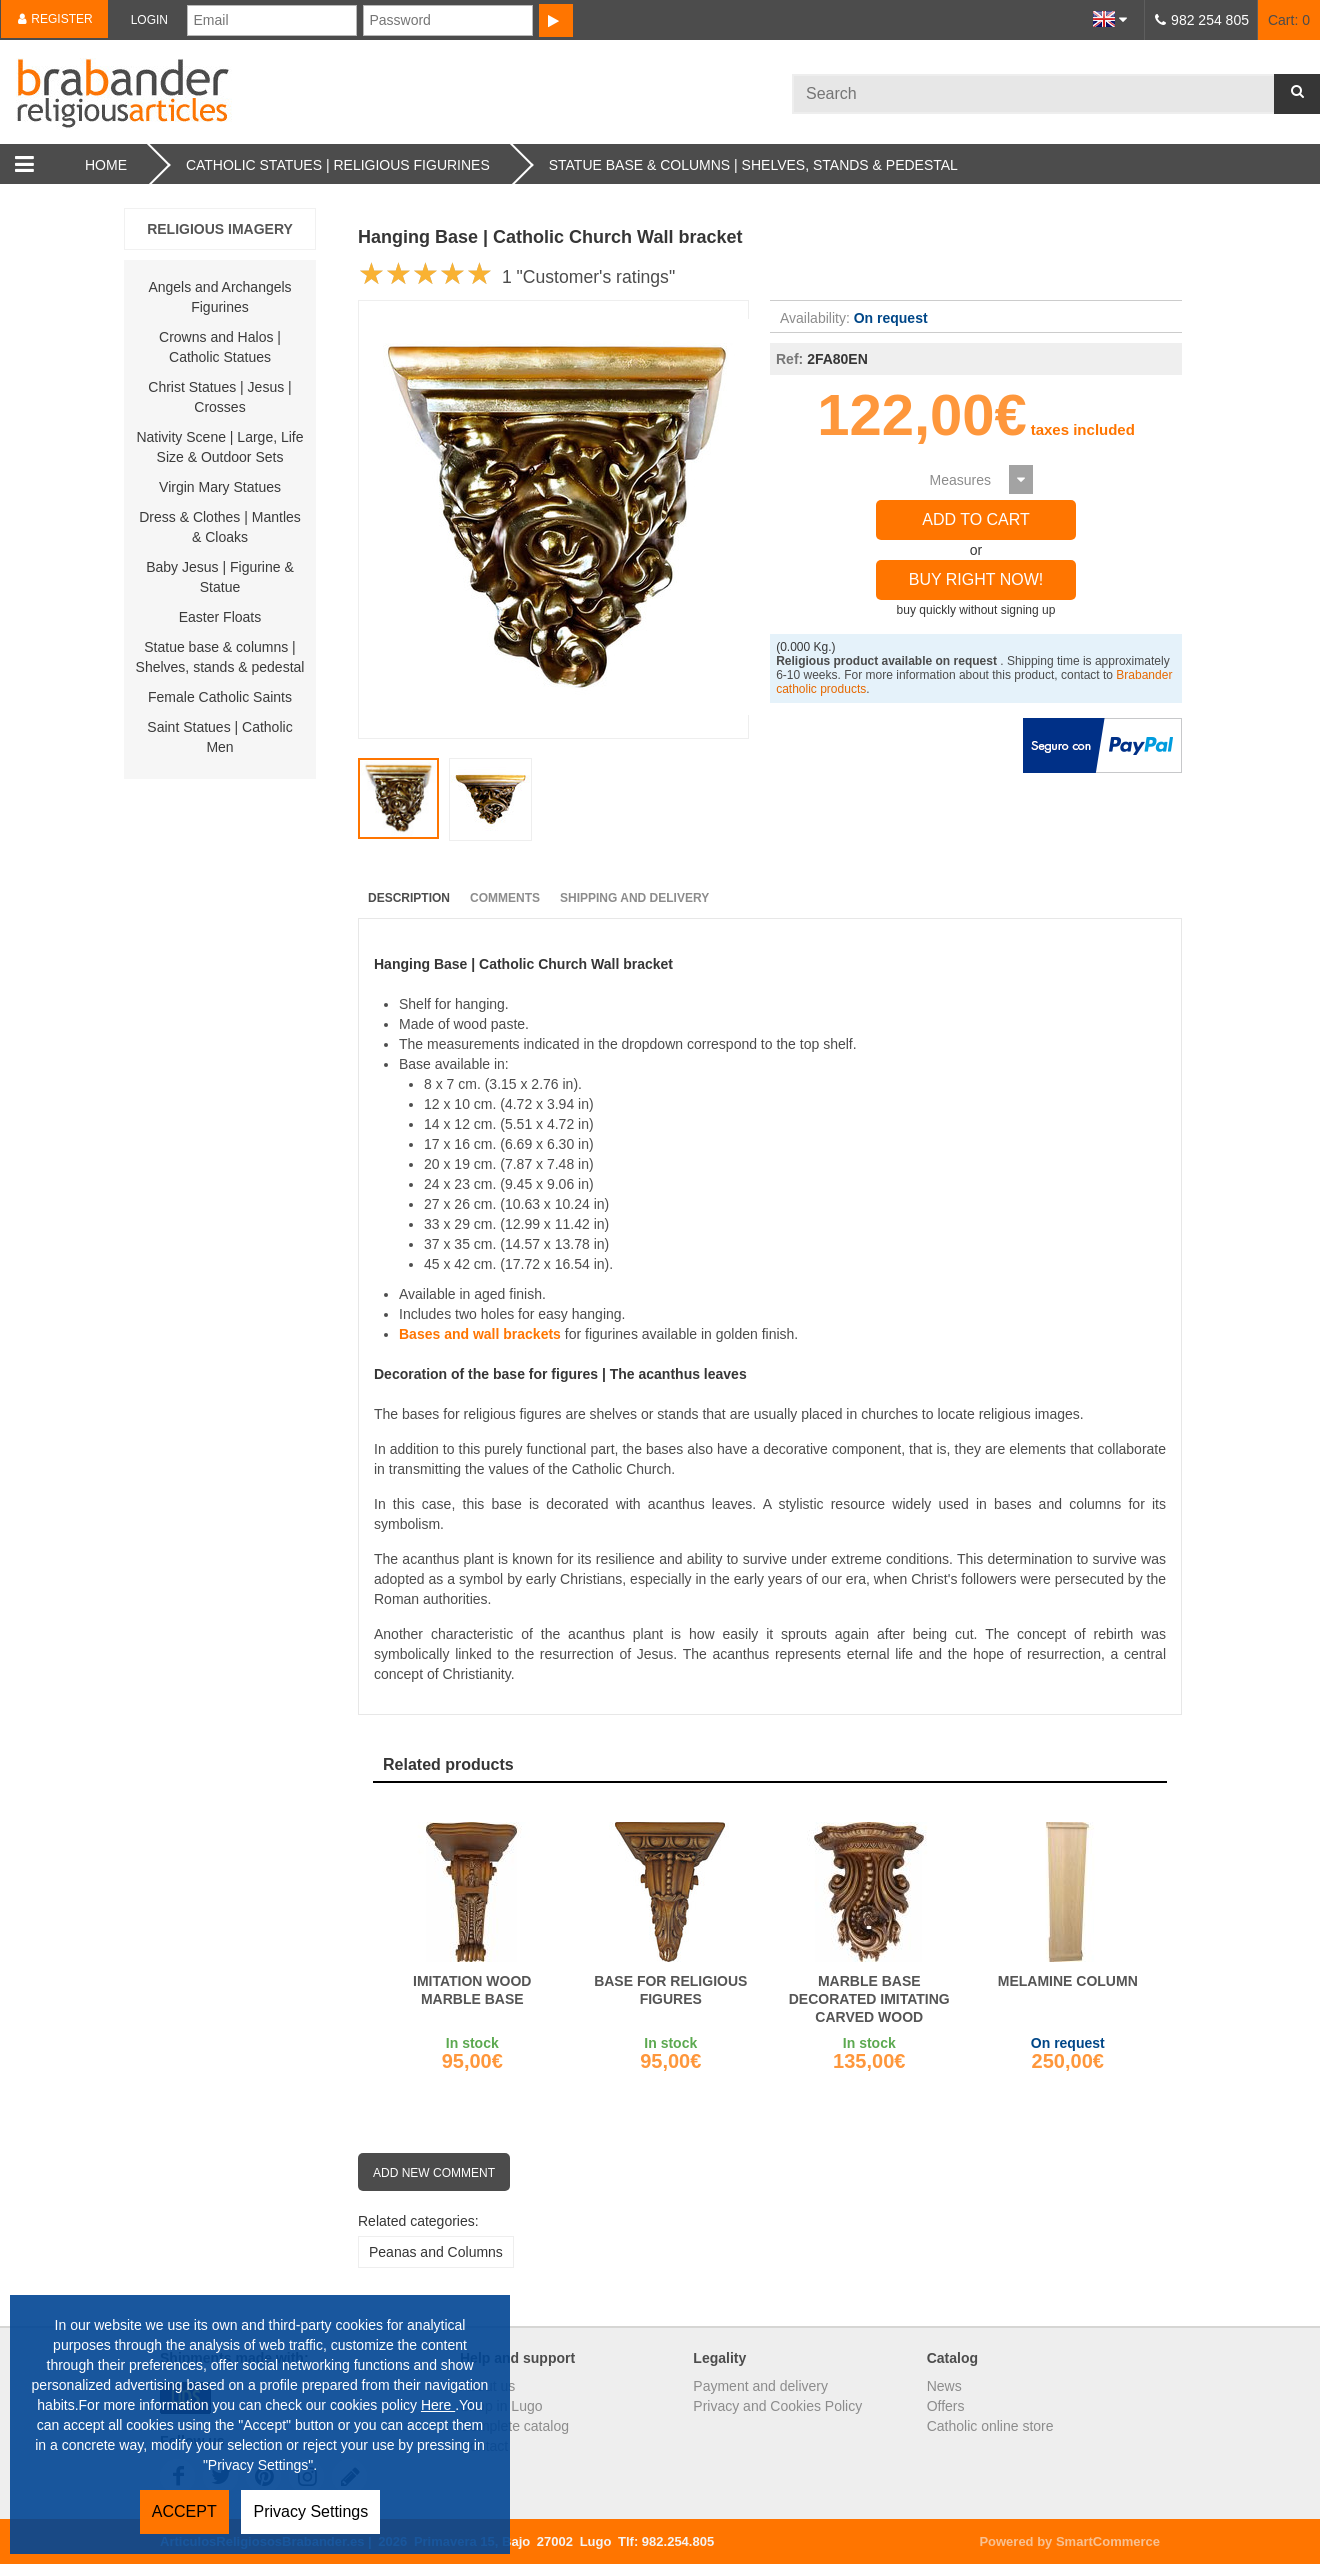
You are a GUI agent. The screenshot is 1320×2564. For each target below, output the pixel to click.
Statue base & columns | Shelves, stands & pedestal (220, 657)
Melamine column (1068, 1981)
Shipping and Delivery (634, 898)
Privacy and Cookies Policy (777, 2406)
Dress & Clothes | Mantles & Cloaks (220, 527)
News (944, 2386)
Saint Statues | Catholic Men (219, 737)
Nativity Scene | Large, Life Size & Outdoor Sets (219, 447)
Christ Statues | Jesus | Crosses (219, 397)
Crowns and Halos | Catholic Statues (220, 347)
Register (54, 19)
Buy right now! (976, 579)
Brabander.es (396, 92)
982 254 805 (1210, 20)
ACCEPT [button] (184, 2511)
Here (438, 2405)
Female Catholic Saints (220, 697)
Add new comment (434, 2173)
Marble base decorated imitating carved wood (869, 1999)
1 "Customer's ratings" (588, 277)
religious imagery (220, 229)
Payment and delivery (760, 2386)
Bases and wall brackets (480, 1334)
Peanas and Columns (436, 2252)
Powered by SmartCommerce (1069, 2541)
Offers (946, 2406)
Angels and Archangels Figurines (219, 297)
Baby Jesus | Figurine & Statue (220, 577)
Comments (505, 898)
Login (149, 20)
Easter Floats (220, 617)
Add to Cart (976, 519)
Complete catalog (514, 2426)
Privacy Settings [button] (310, 2511)
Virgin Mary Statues (220, 487)
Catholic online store (990, 2426)
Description (409, 898)
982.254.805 (678, 2541)
